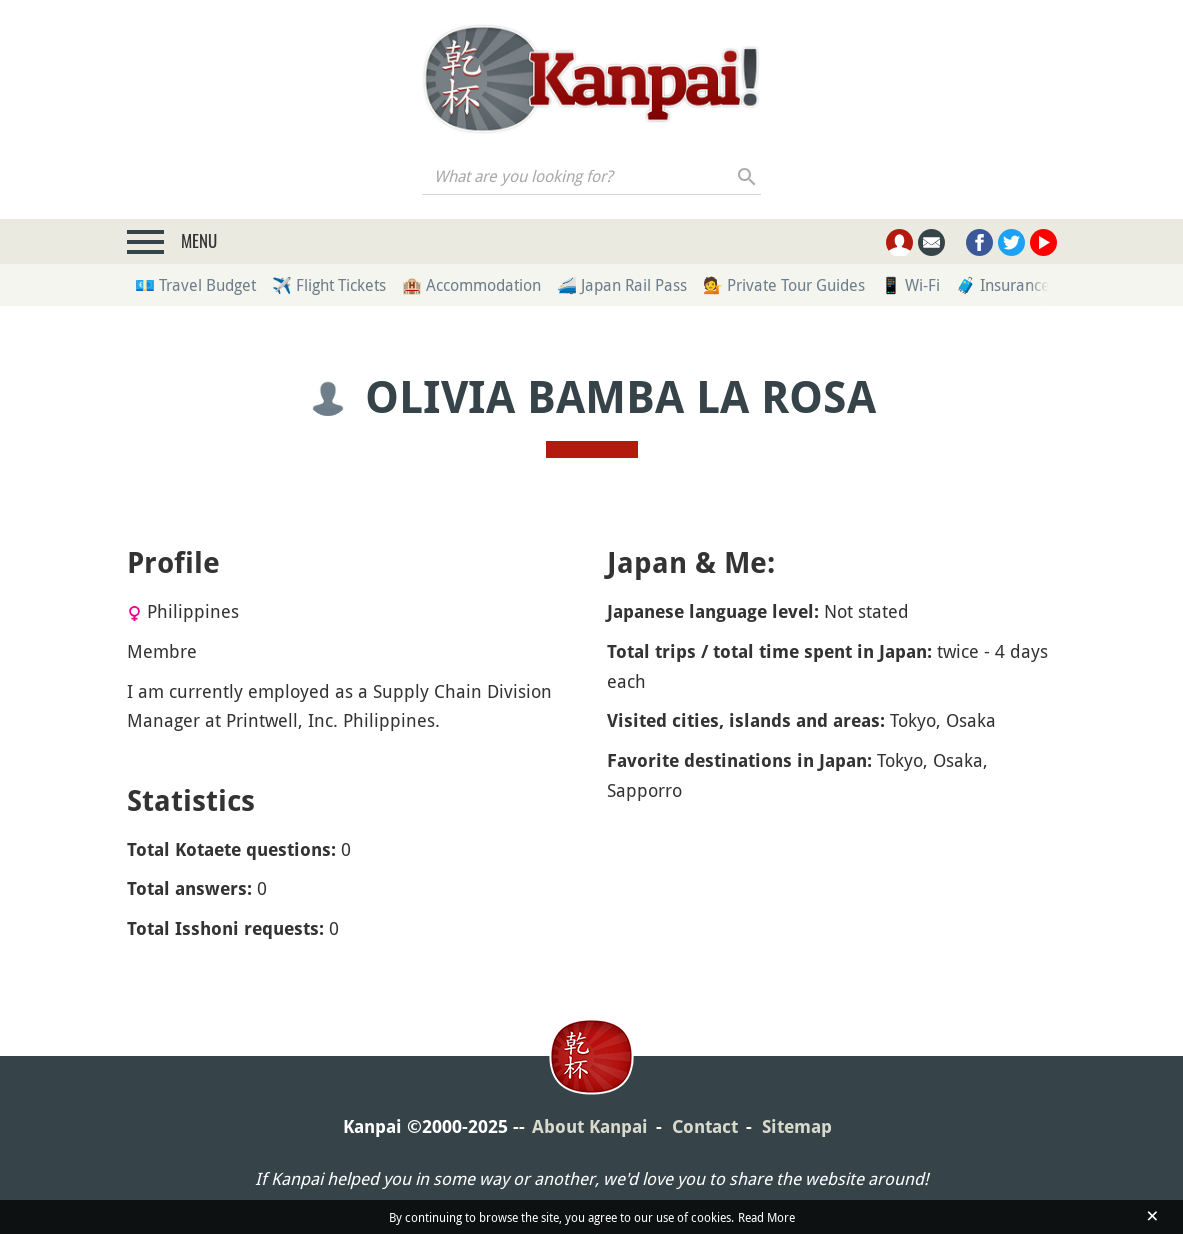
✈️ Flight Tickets (329, 285)
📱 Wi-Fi (910, 285)
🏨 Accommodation (471, 285)
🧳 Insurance (1003, 285)
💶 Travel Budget (195, 285)
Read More (766, 1217)
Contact (705, 1126)
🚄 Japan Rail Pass (622, 285)
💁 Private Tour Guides (784, 285)
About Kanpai (590, 1126)
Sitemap (797, 1126)
